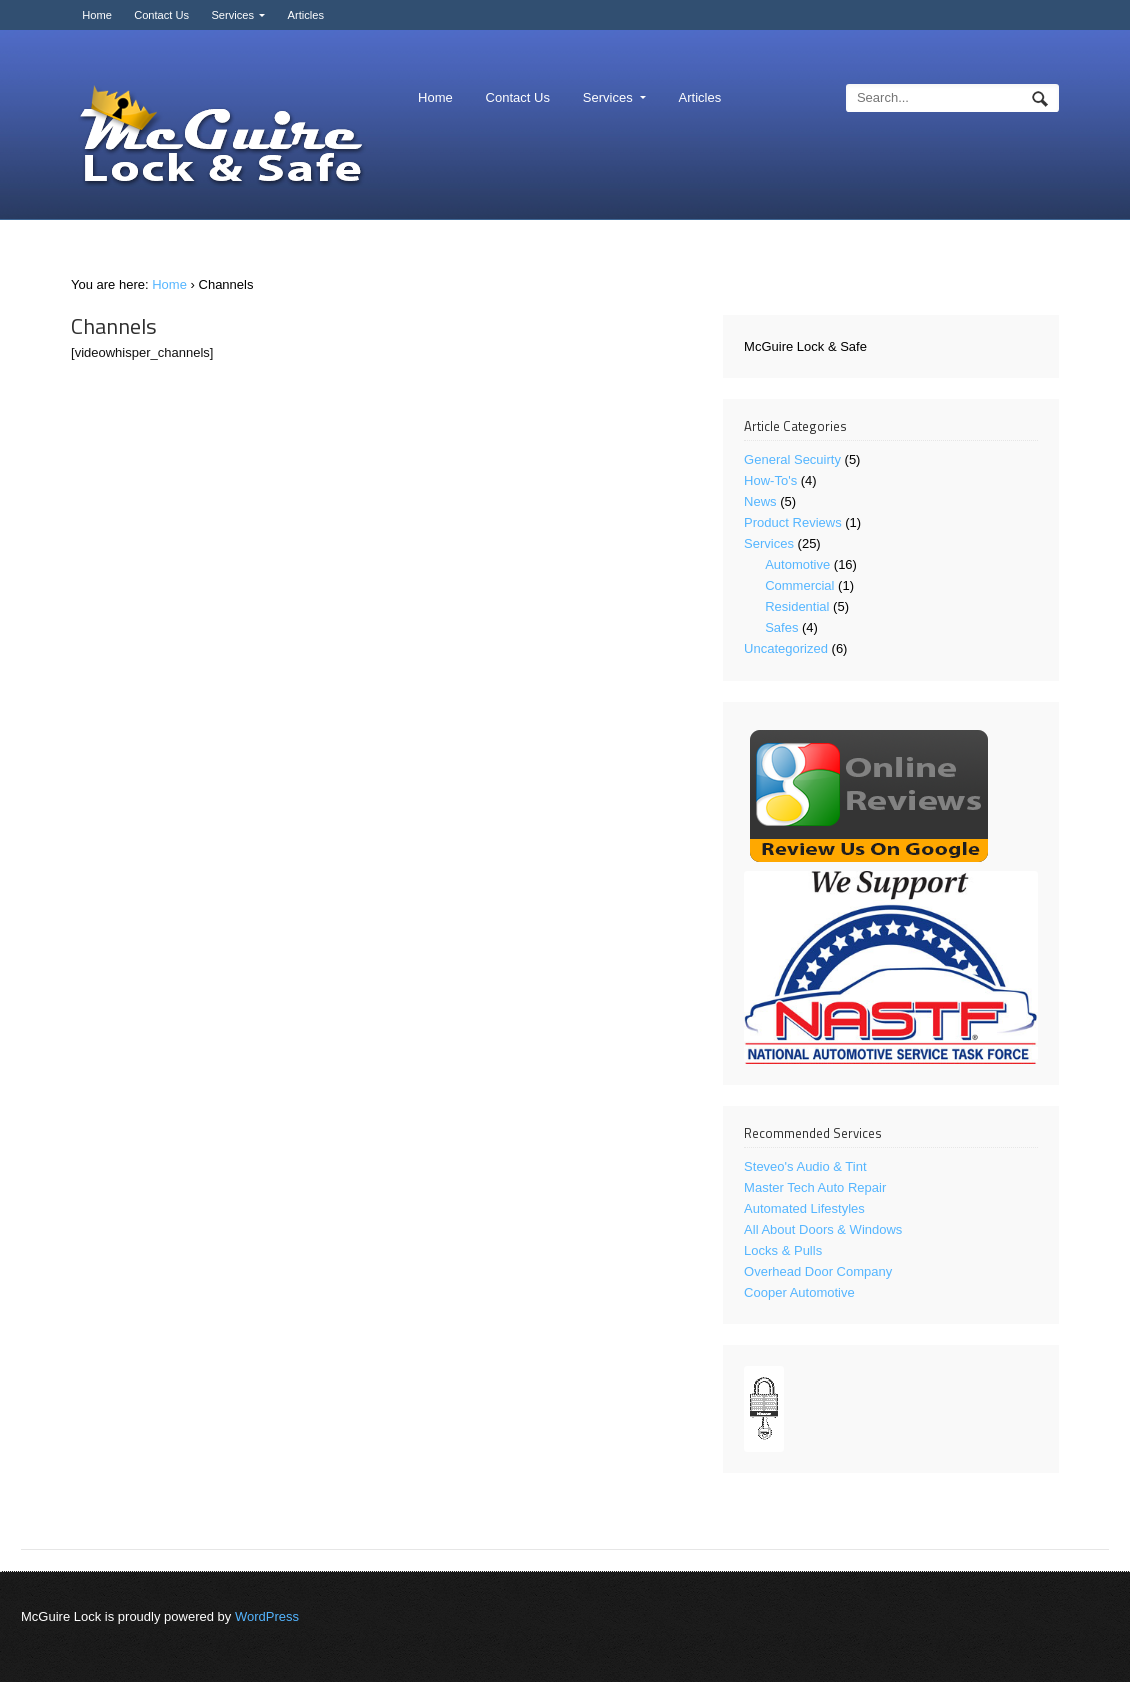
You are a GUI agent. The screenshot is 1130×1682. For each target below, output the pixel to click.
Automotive (797, 564)
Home (97, 15)
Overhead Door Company (818, 1271)
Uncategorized (786, 648)
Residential (797, 606)
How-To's (770, 480)
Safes (781, 627)
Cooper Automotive (799, 1292)
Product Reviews (793, 522)
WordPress (267, 1616)
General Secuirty (792, 459)
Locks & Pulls (783, 1250)
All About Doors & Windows (823, 1229)
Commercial (799, 585)
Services (232, 15)
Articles (306, 15)
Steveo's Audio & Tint (805, 1166)
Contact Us (161, 15)
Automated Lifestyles (804, 1208)
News (760, 501)
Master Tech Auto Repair (815, 1187)
